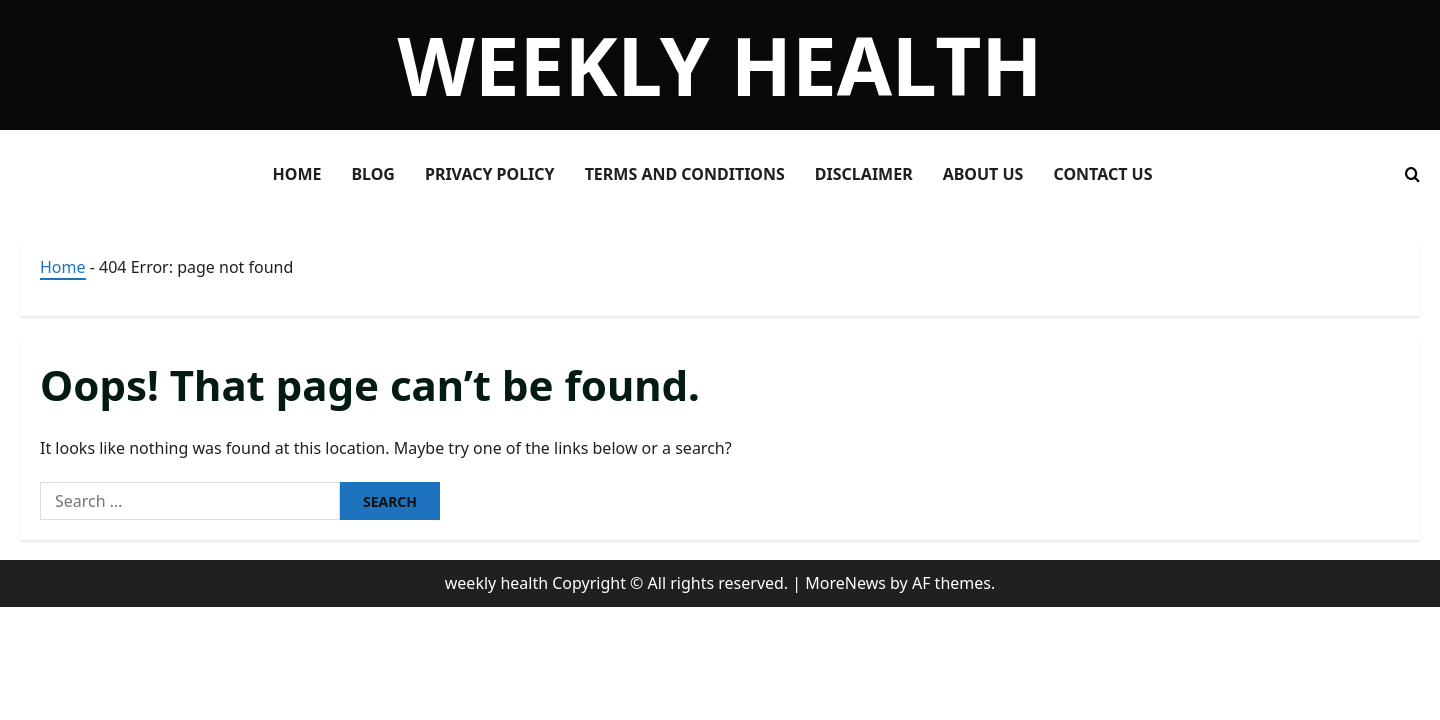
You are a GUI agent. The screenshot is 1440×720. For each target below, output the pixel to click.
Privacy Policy (490, 174)
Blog (373, 174)
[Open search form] (1412, 174)
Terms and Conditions (685, 174)
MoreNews (845, 583)
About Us (983, 174)
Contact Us (1102, 174)
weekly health (719, 64)
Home (297, 174)
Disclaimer (864, 174)
